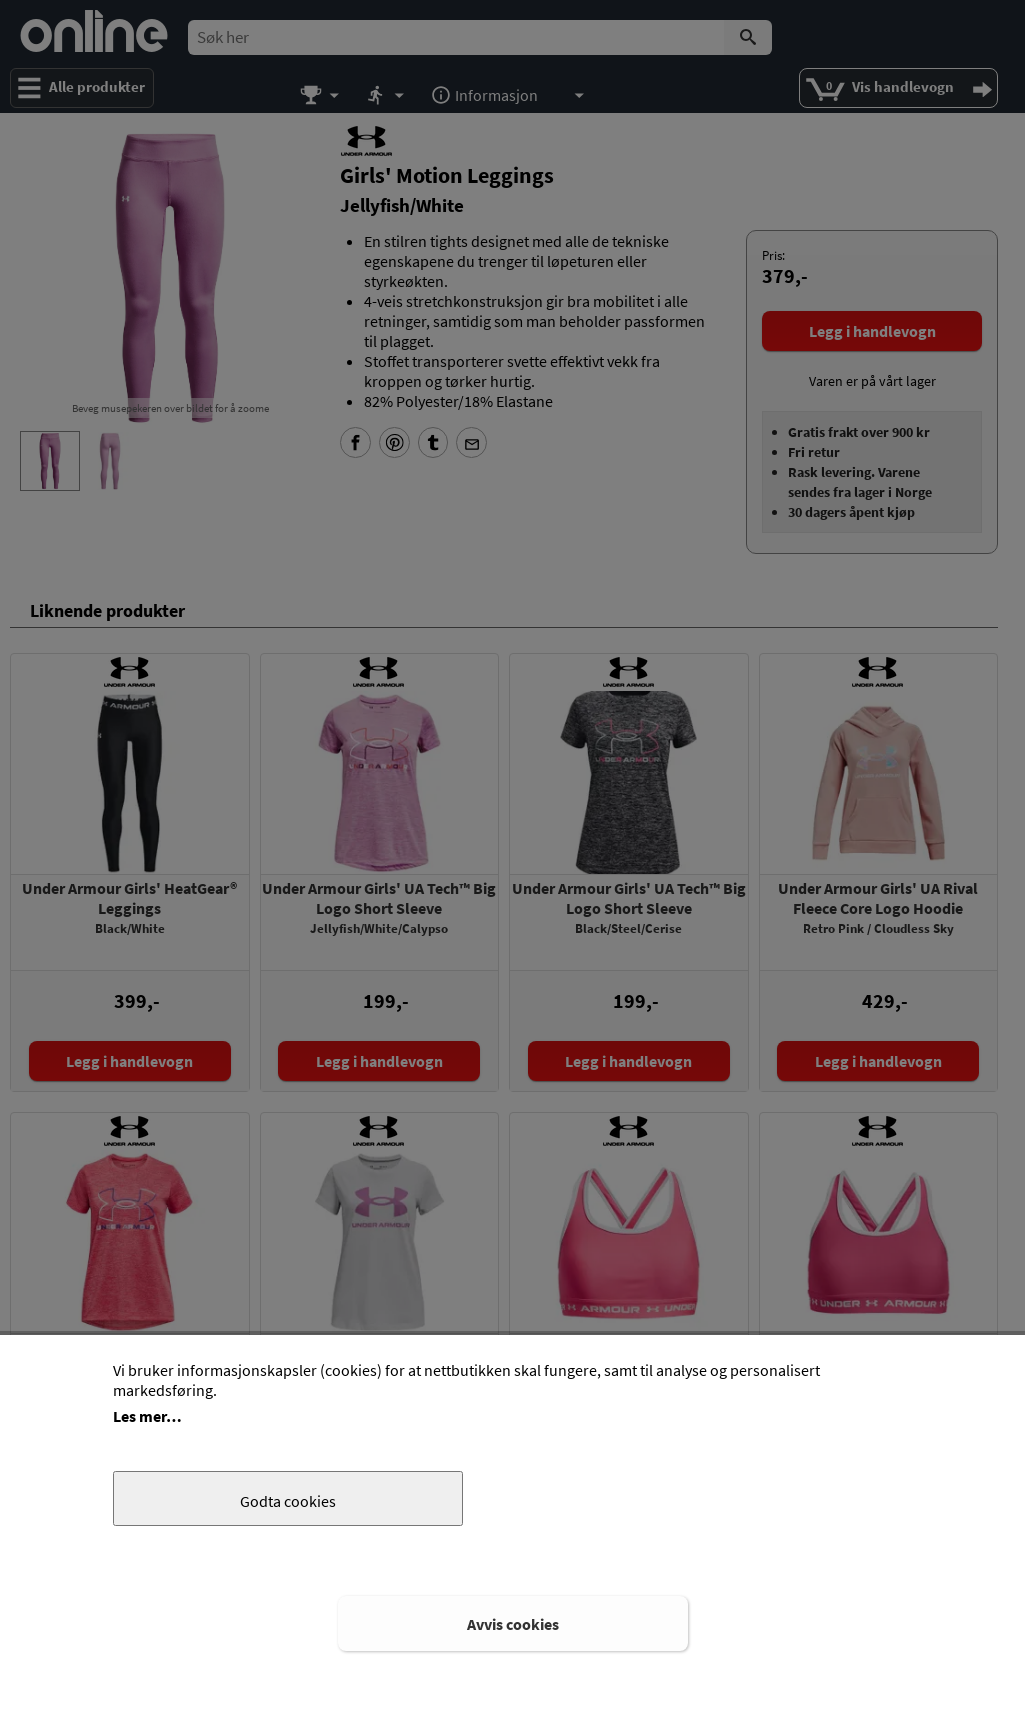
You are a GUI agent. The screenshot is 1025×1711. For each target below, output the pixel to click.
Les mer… (147, 1416)
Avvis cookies (513, 1624)
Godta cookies (288, 1501)
